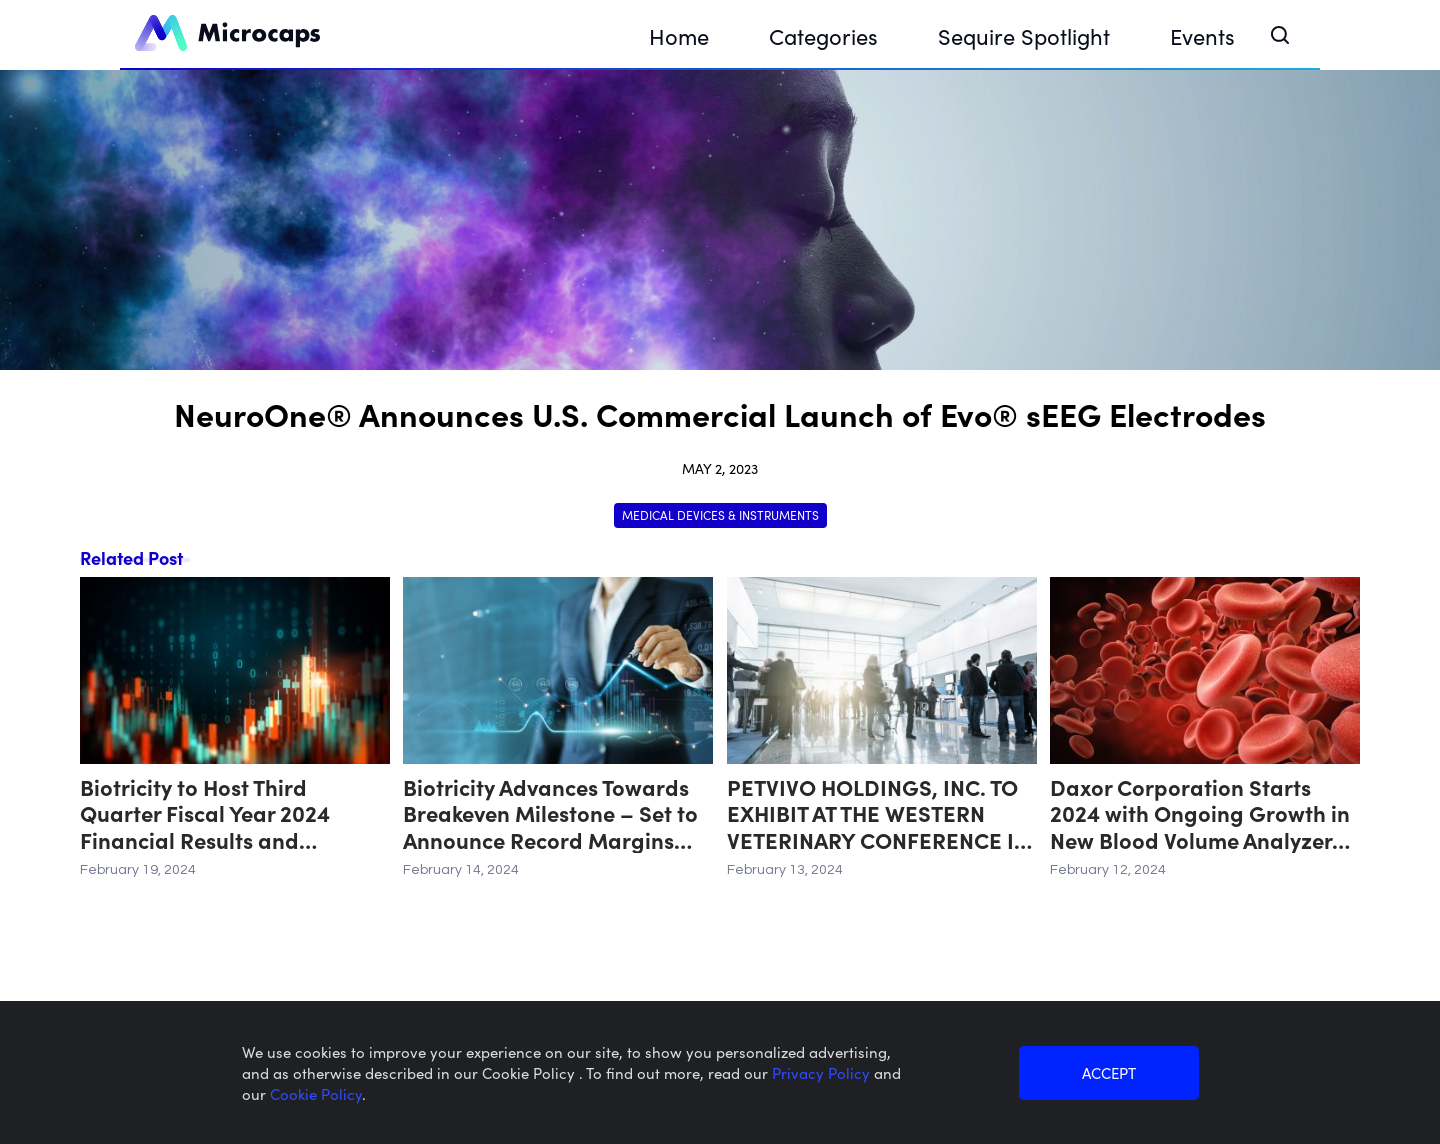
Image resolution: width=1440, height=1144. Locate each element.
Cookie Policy (316, 1093)
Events (1202, 35)
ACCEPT (1109, 1072)
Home (679, 35)
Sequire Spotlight (1024, 35)
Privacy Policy (823, 1072)
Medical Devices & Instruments (720, 514)
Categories (823, 35)
